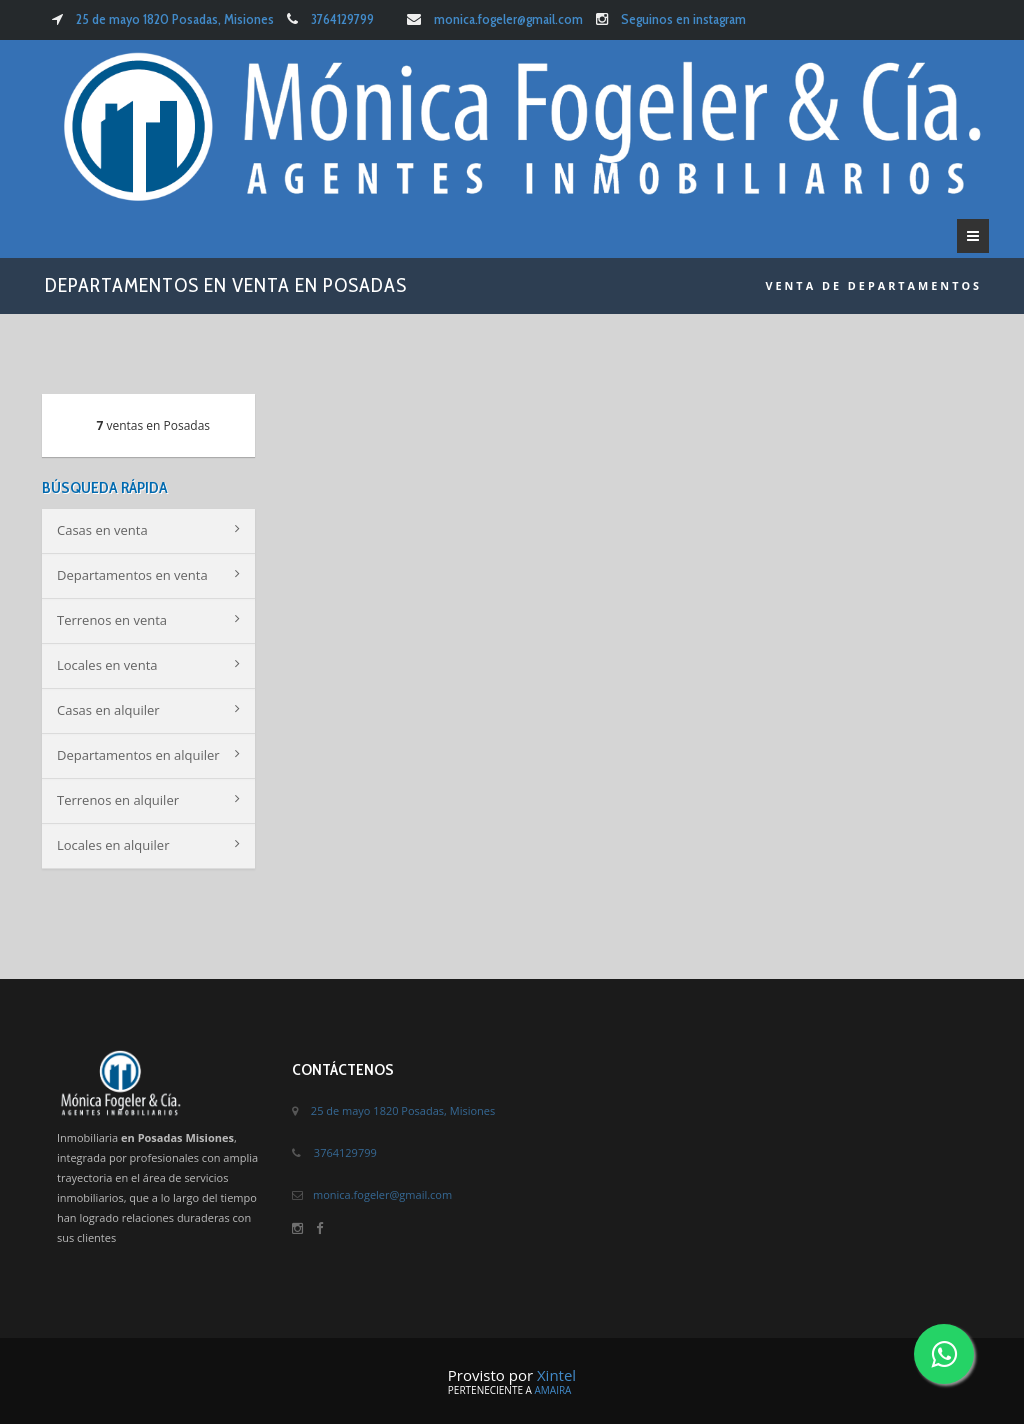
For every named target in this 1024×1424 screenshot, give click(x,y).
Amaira (552, 1390)
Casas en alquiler (148, 710)
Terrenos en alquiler (148, 800)
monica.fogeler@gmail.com (508, 19)
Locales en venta (148, 665)
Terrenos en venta (148, 620)
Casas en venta (148, 530)
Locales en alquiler (148, 845)
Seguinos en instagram (683, 19)
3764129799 (342, 19)
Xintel (556, 1375)
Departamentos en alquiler (148, 755)
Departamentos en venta (148, 575)
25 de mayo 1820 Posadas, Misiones (173, 19)
